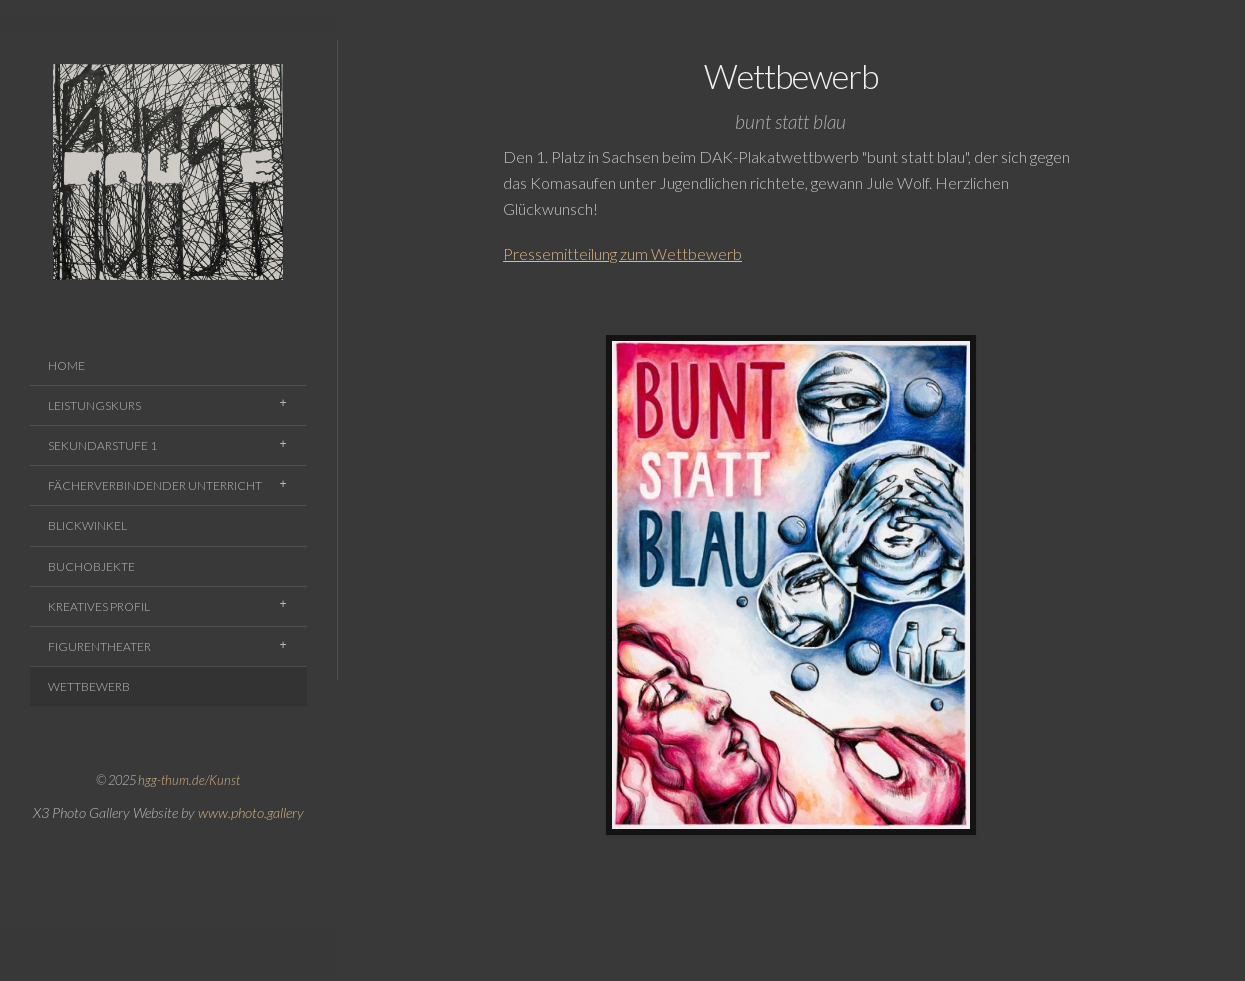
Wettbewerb (89, 686)
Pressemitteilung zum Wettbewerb (622, 253)
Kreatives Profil (99, 606)
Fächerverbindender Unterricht (155, 485)
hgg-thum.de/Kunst (189, 780)
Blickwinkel (87, 525)
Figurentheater (99, 646)
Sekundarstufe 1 (102, 445)
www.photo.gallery (251, 812)
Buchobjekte (91, 566)
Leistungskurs (94, 405)
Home (66, 365)
